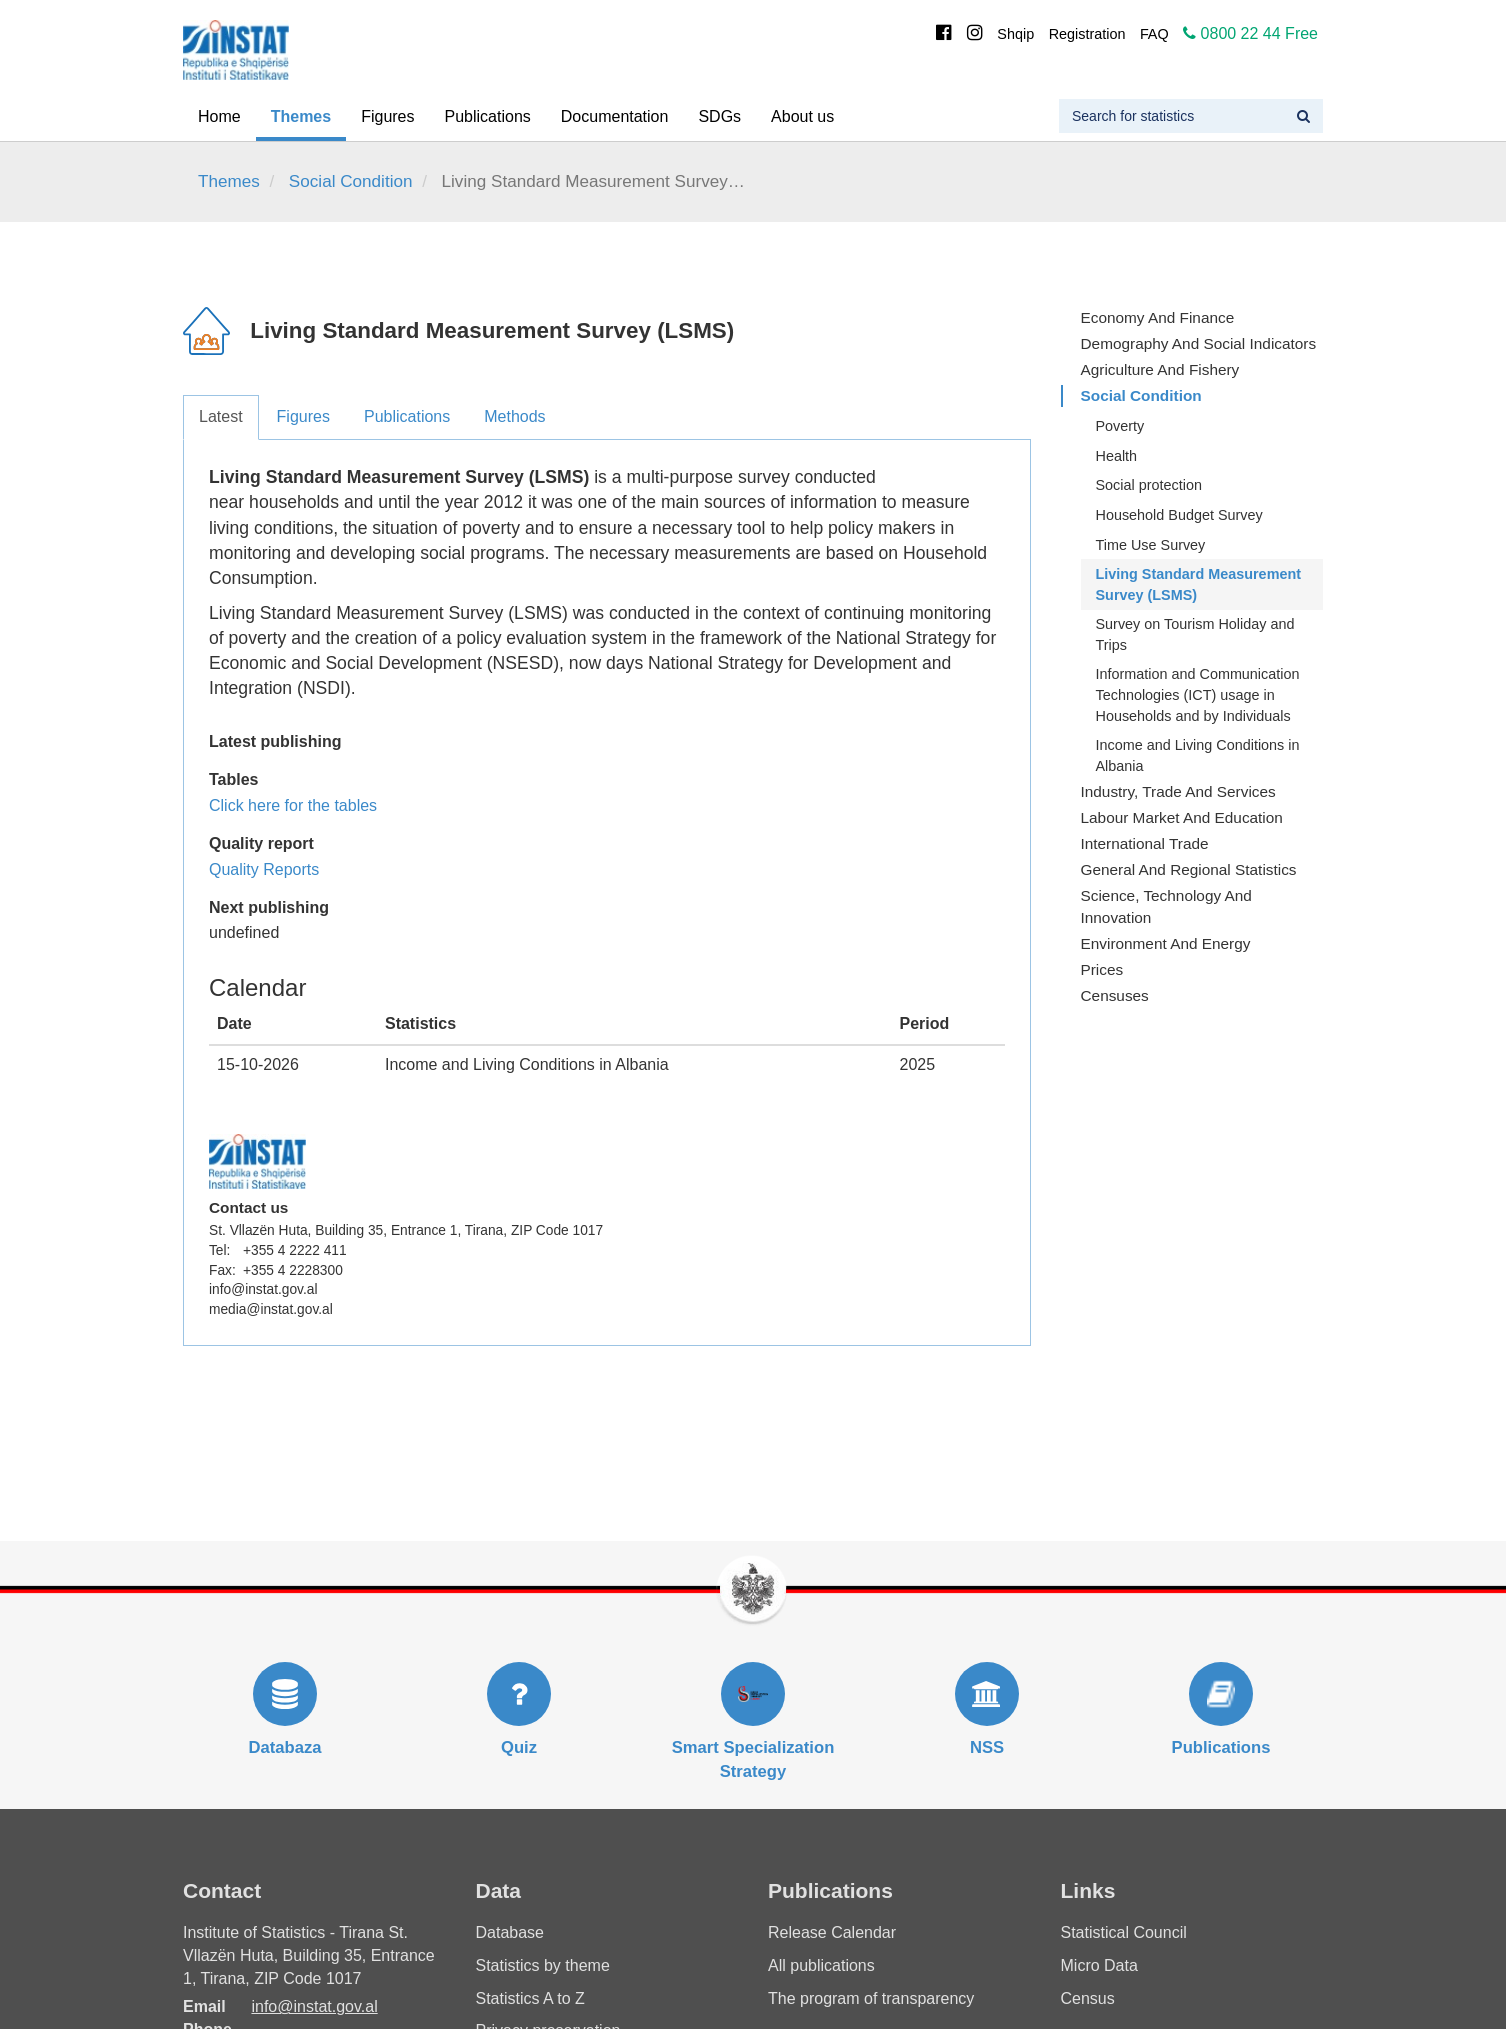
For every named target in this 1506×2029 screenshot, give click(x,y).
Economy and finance (1158, 317)
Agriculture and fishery (1160, 369)
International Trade (1145, 843)
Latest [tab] (221, 416)
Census (1088, 1998)
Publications (488, 116)
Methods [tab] (514, 416)
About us (802, 116)
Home (219, 116)
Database (510, 1932)
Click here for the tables (293, 805)
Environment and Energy (1166, 943)
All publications (821, 1965)
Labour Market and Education (1182, 817)
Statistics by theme (543, 1965)
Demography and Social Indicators (1199, 343)
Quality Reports (264, 869)
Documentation (615, 116)
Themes (301, 116)
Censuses (1115, 995)
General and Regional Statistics (1189, 869)
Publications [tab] (407, 416)
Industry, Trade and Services (1178, 791)
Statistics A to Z (530, 1998)
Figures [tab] (303, 416)
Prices (1102, 969)
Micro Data (1099, 1965)
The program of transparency (871, 1998)
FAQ (1154, 34)
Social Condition (351, 181)
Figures (387, 116)
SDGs (719, 116)
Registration (1087, 34)
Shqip (1015, 34)
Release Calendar (832, 1932)
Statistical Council (1124, 1932)
